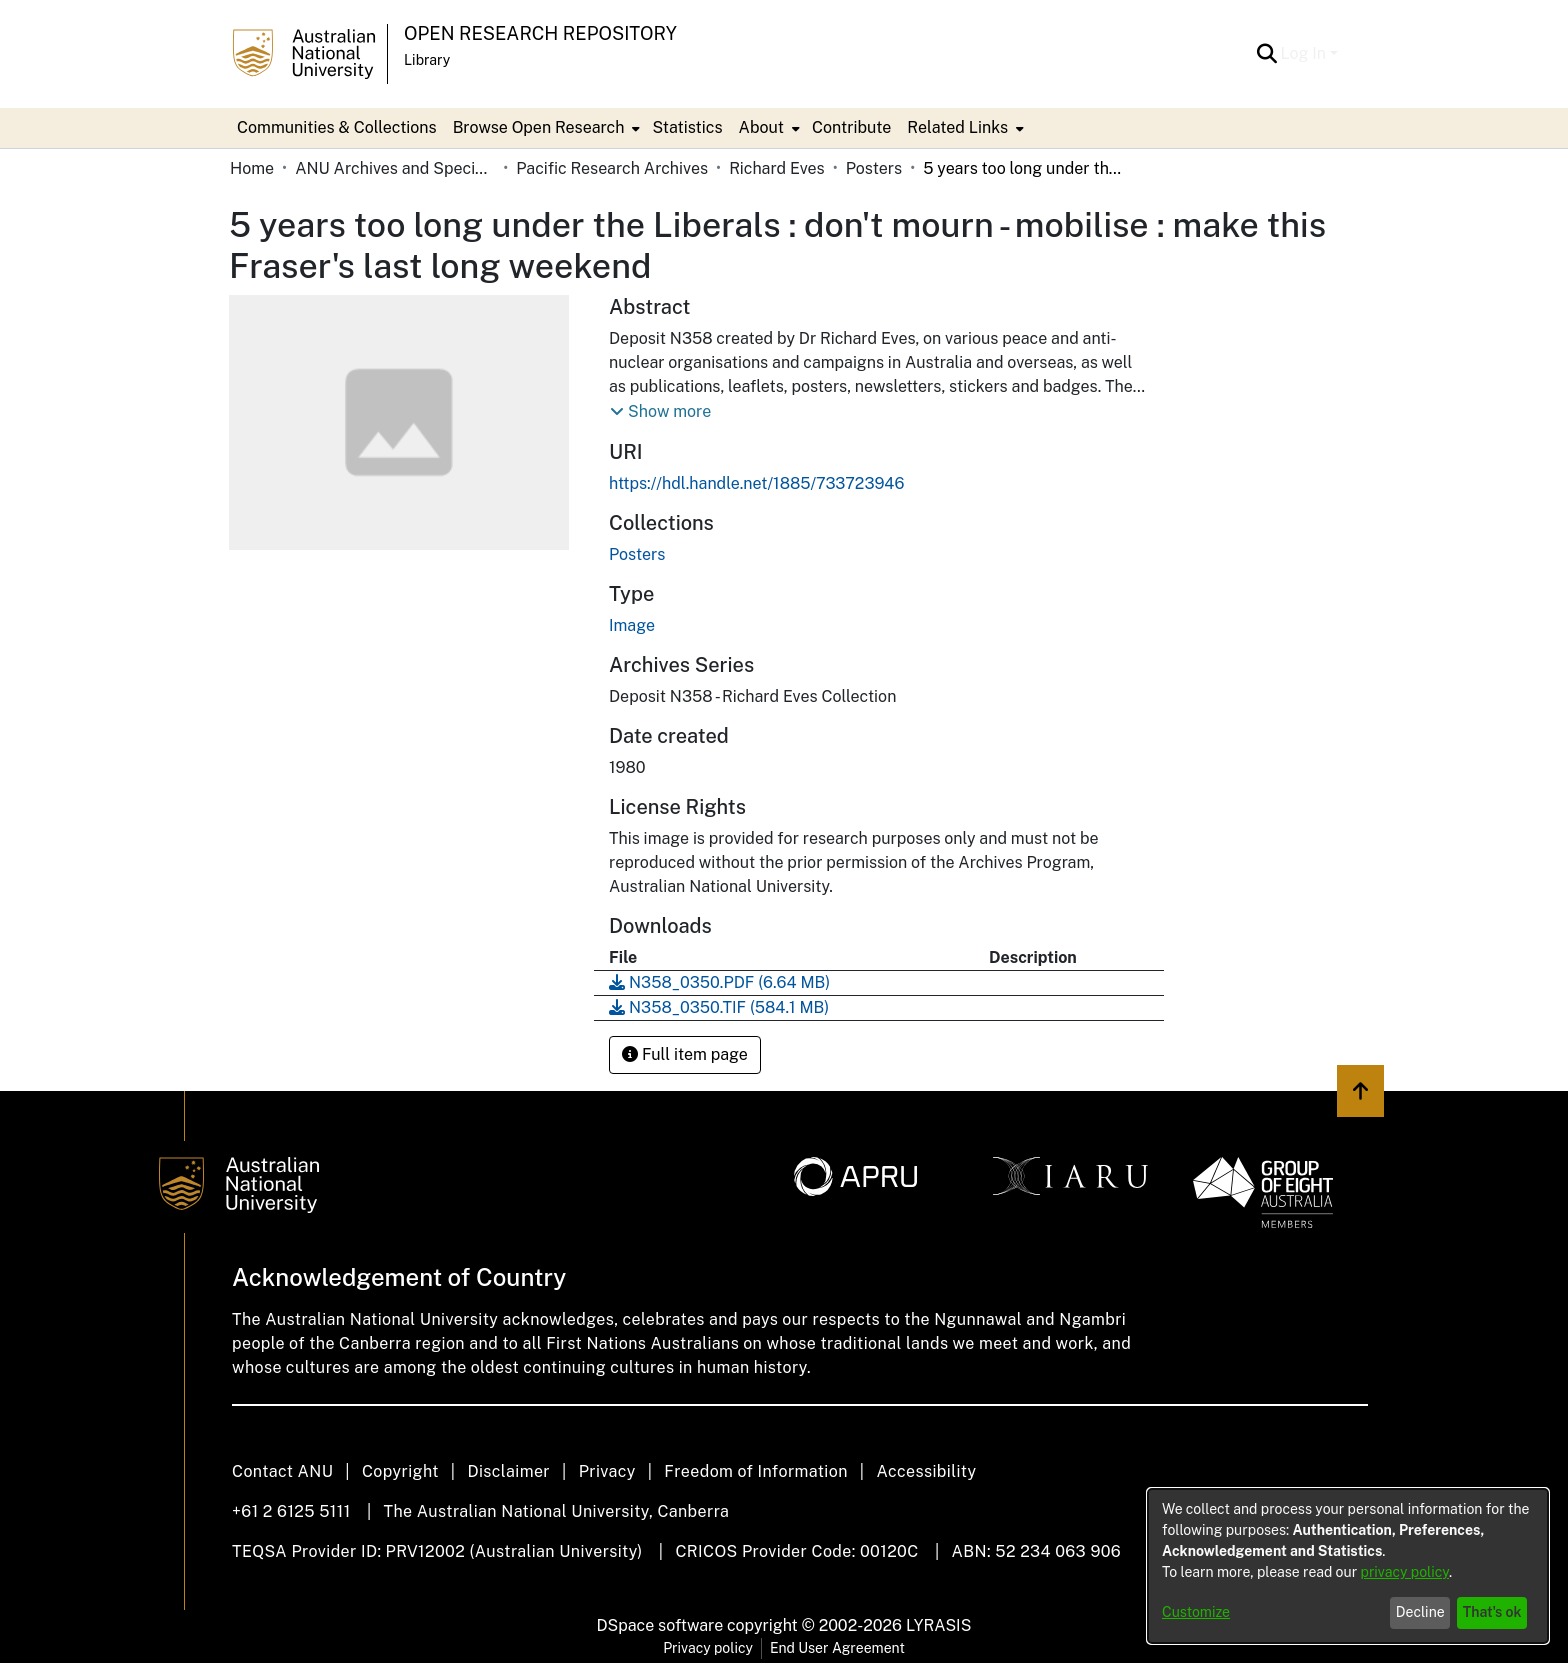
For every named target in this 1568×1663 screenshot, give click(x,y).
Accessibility (926, 1471)
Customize (1196, 1612)
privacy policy (1405, 1572)
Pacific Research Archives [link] (612, 168)
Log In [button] (1305, 53)
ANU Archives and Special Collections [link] (395, 168)
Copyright (400, 1471)
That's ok (1492, 1612)
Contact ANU (282, 1471)
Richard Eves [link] (777, 168)
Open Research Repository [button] (540, 33)
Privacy (607, 1471)
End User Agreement (837, 1648)
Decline (1420, 1612)
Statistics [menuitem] (687, 127)
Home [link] (252, 168)
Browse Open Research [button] (539, 127)
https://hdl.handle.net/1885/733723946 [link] (756, 483)
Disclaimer (508, 1471)
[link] (637, 554)
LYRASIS (938, 1625)
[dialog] (1348, 1566)
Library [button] (427, 60)
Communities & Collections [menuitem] (337, 127)
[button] (1267, 54)
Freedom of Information (755, 1471)
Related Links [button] (957, 127)
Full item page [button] (685, 1054)
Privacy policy (708, 1648)
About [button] (761, 127)
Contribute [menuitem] (851, 127)
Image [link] (632, 625)
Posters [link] (874, 168)
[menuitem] (545, 128)
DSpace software (660, 1625)
